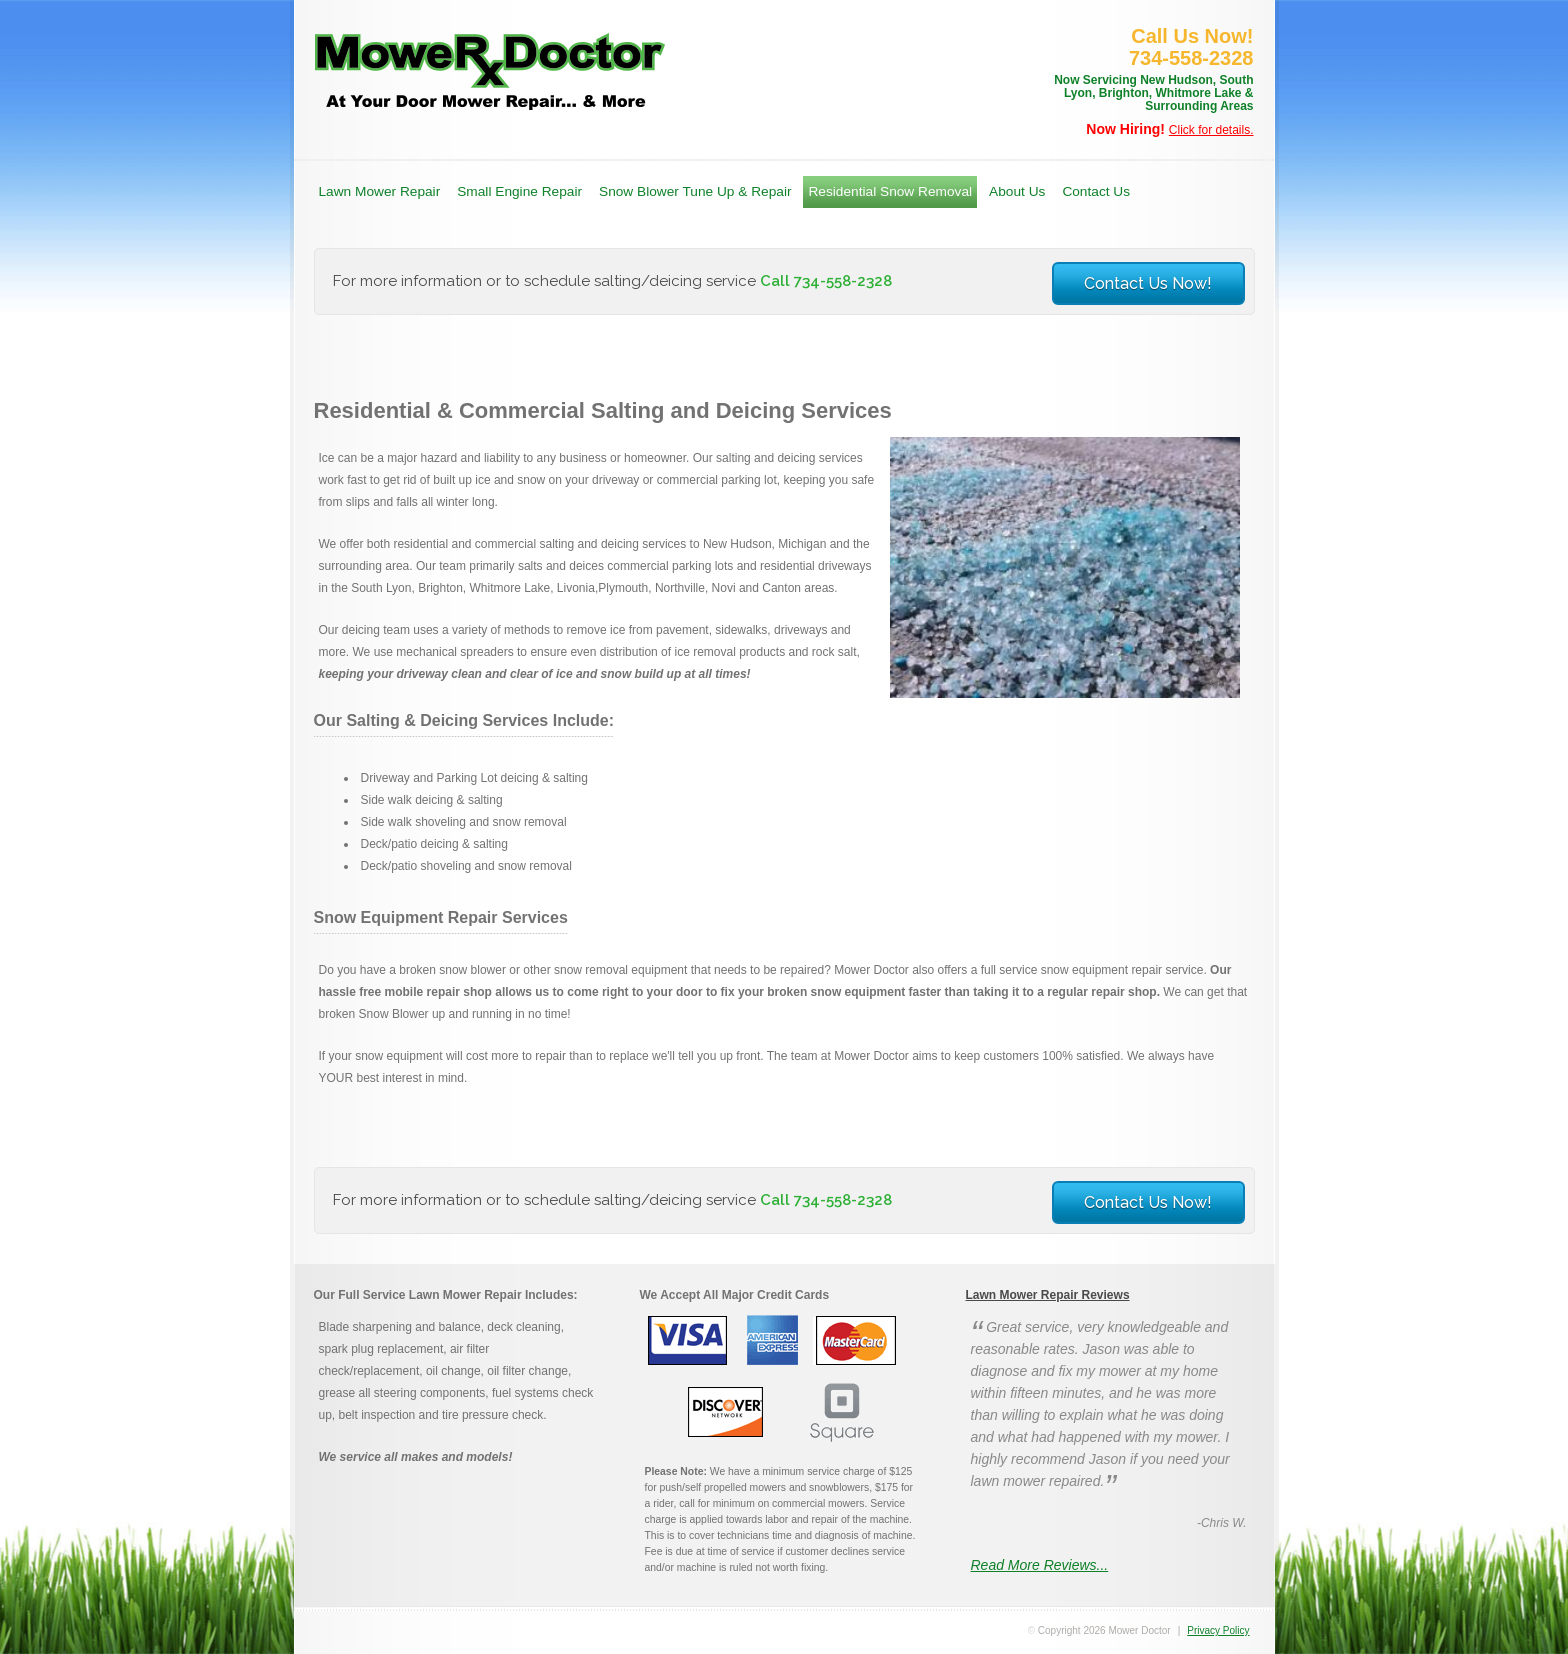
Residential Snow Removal (890, 191)
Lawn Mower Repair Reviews (1048, 1295)
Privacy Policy (1218, 1630)
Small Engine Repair (519, 191)
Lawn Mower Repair (380, 191)
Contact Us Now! (1148, 283)
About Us (1017, 191)
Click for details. (1211, 130)
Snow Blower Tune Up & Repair (695, 191)
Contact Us (1096, 191)
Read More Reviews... (1040, 1565)
